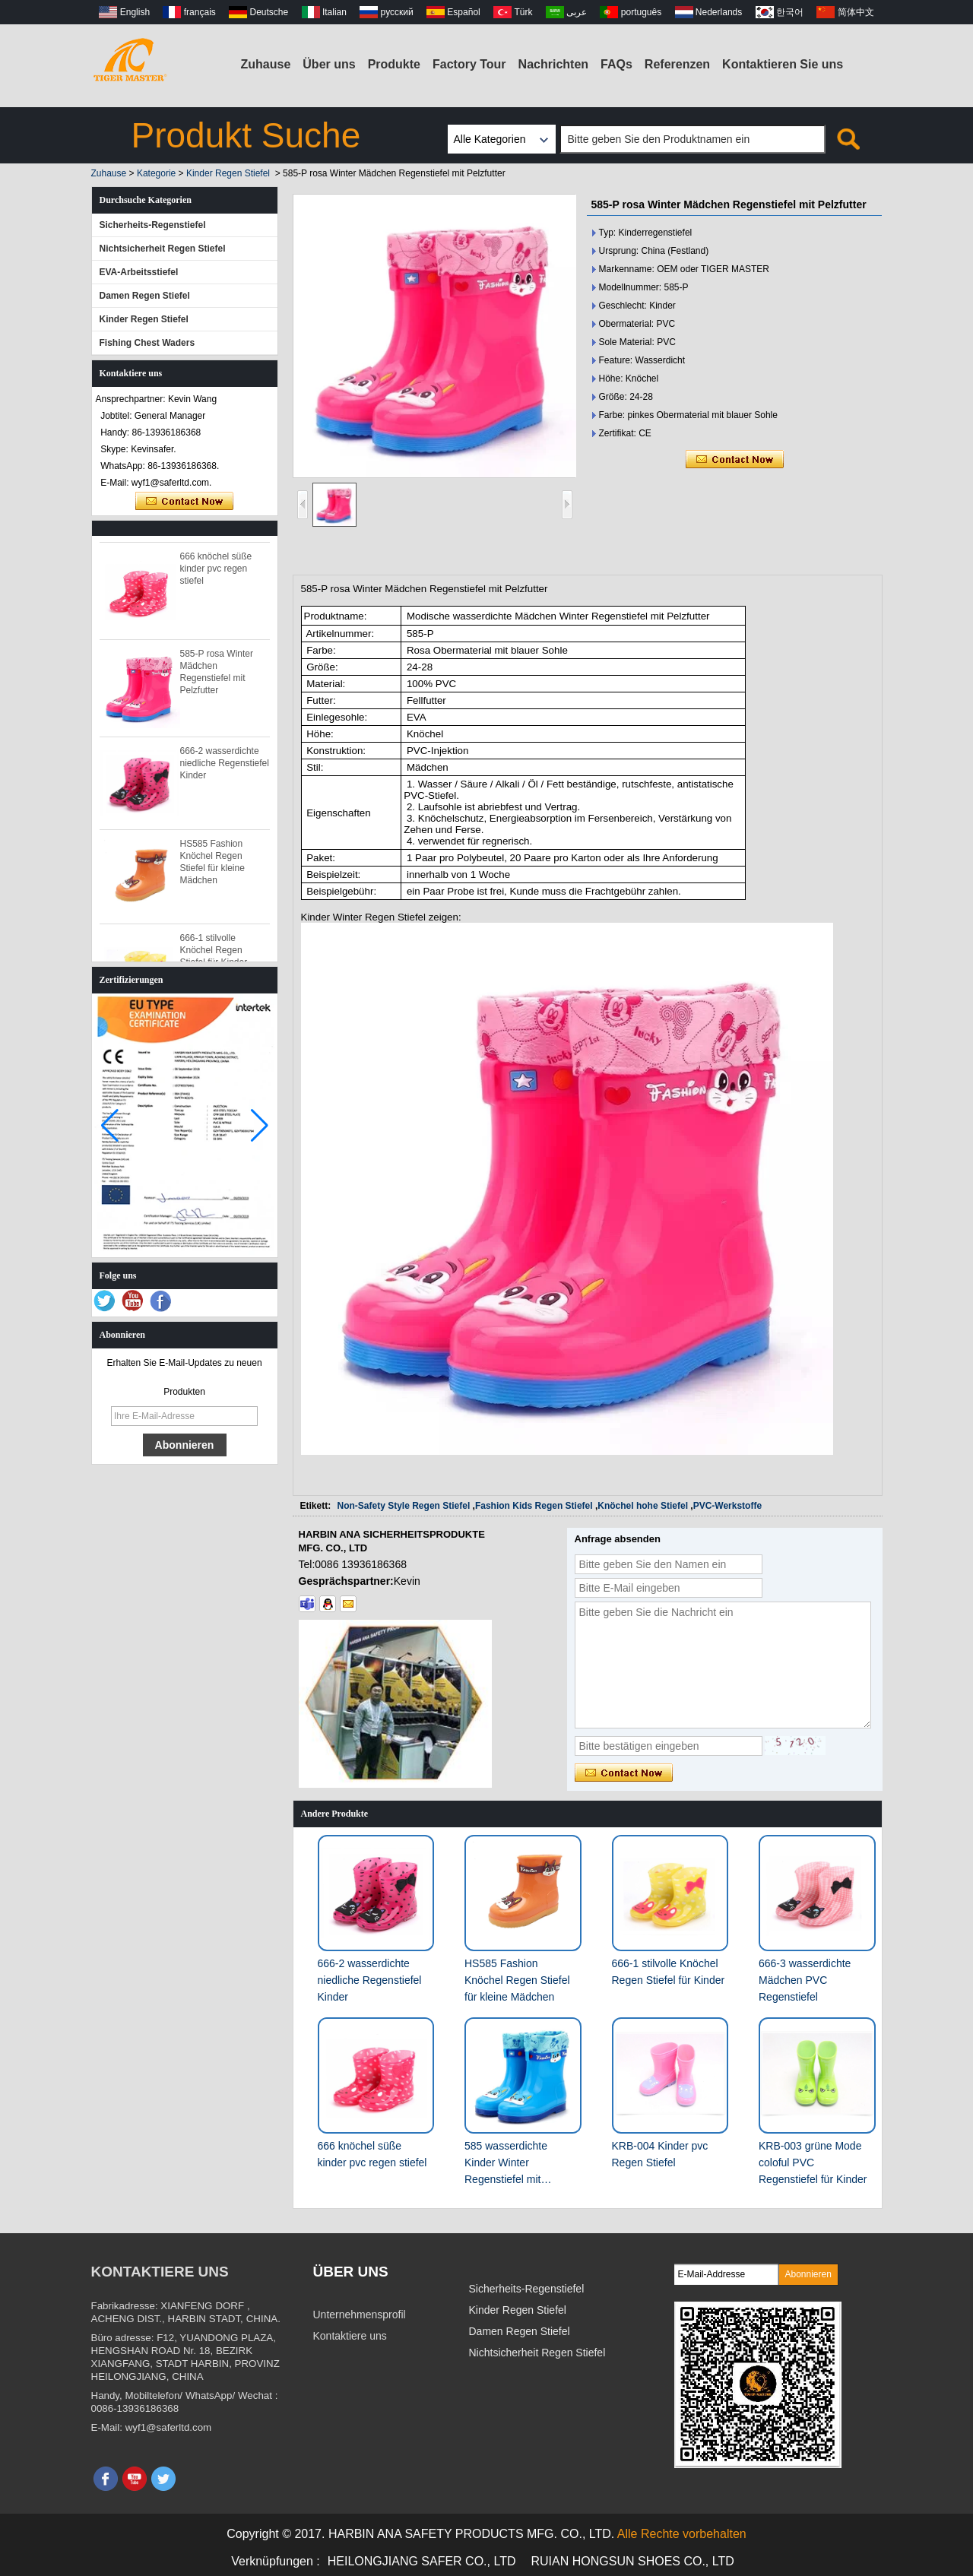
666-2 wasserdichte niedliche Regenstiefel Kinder (224, 768)
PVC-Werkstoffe (727, 1505)
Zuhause (266, 64)
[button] (259, 1125)
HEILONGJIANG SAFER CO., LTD (422, 2561)
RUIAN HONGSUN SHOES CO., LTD (632, 2561)
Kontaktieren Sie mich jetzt (184, 502)
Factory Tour (469, 64)
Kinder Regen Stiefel (228, 173)
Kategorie (156, 173)
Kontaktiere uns (350, 2336)
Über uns (329, 64)
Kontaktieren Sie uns (782, 64)
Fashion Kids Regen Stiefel (534, 1505)
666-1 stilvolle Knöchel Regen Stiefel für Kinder (214, 955)
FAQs (616, 64)
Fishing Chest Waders (147, 342)
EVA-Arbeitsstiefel (139, 272)
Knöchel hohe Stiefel (642, 1505)
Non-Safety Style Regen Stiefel (404, 1505)
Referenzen (677, 64)
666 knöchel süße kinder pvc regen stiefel (216, 573)
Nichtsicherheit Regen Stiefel (163, 248)
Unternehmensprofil (359, 2314)
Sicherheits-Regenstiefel (153, 225)
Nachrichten (553, 64)
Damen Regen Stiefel (145, 295)
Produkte (394, 64)
